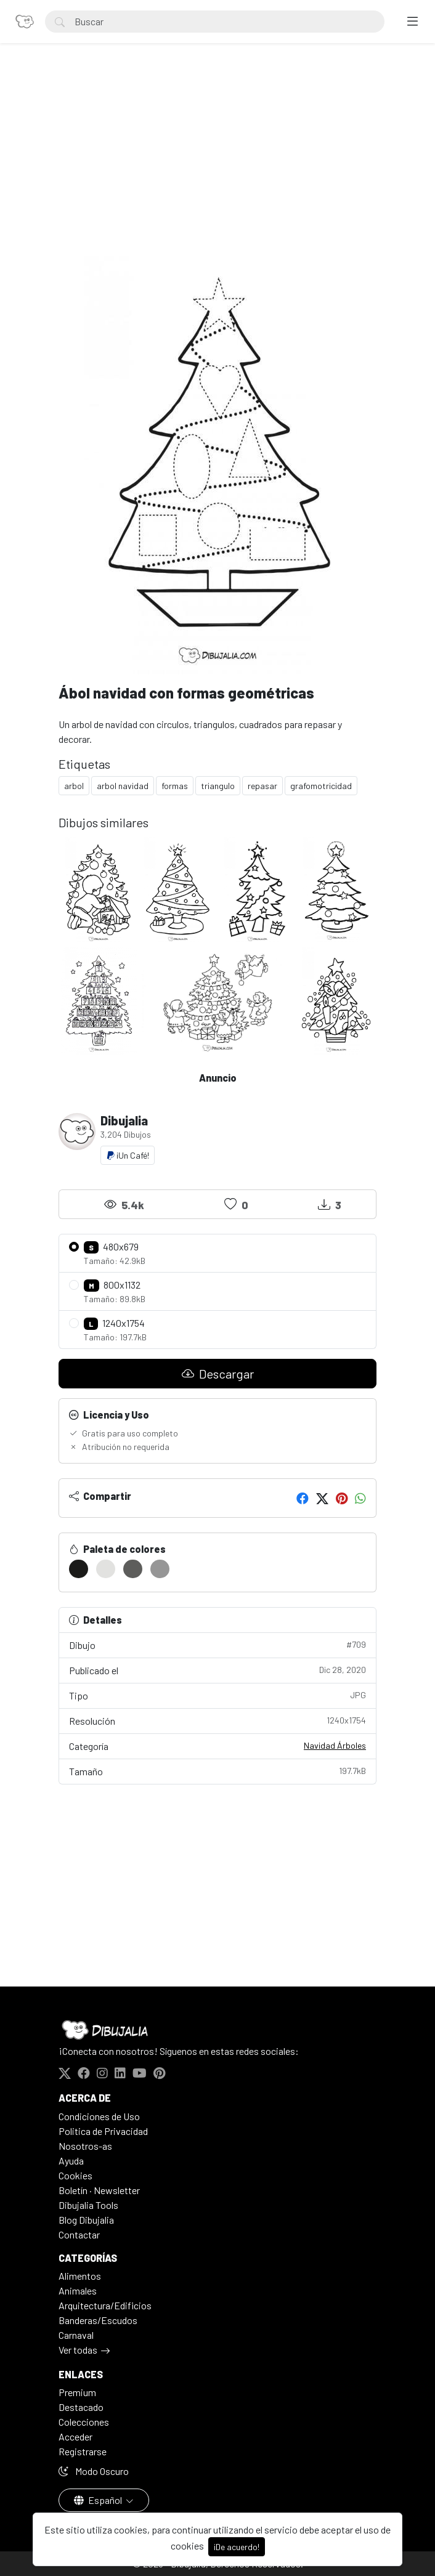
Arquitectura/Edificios (105, 2305)
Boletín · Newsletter (99, 2190)
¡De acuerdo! (236, 2547)
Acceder (75, 2436)
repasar (262, 785)
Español (99, 2500)
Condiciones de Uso (99, 2116)
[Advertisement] (217, 164)
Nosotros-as (85, 2146)
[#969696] (159, 1569)
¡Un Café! (127, 1155)
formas (174, 785)
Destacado (81, 2407)
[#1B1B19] (78, 1569)
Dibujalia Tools (88, 2205)
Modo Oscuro (94, 2471)
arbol (74, 785)
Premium (77, 2392)
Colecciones (84, 2422)
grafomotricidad (321, 785)
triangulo (218, 785)
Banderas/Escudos (98, 2320)
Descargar (218, 1373)
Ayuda (71, 2160)
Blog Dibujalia (86, 2220)
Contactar (79, 2234)
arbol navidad (122, 785)
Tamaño (217, 1770)
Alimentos (80, 2276)
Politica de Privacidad (103, 2131)
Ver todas (78, 2349)
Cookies (75, 2175)
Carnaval (76, 2335)
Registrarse (83, 2451)
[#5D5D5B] (132, 1569)
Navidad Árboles (335, 1745)
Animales (78, 2290)
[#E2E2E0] (105, 1569)
